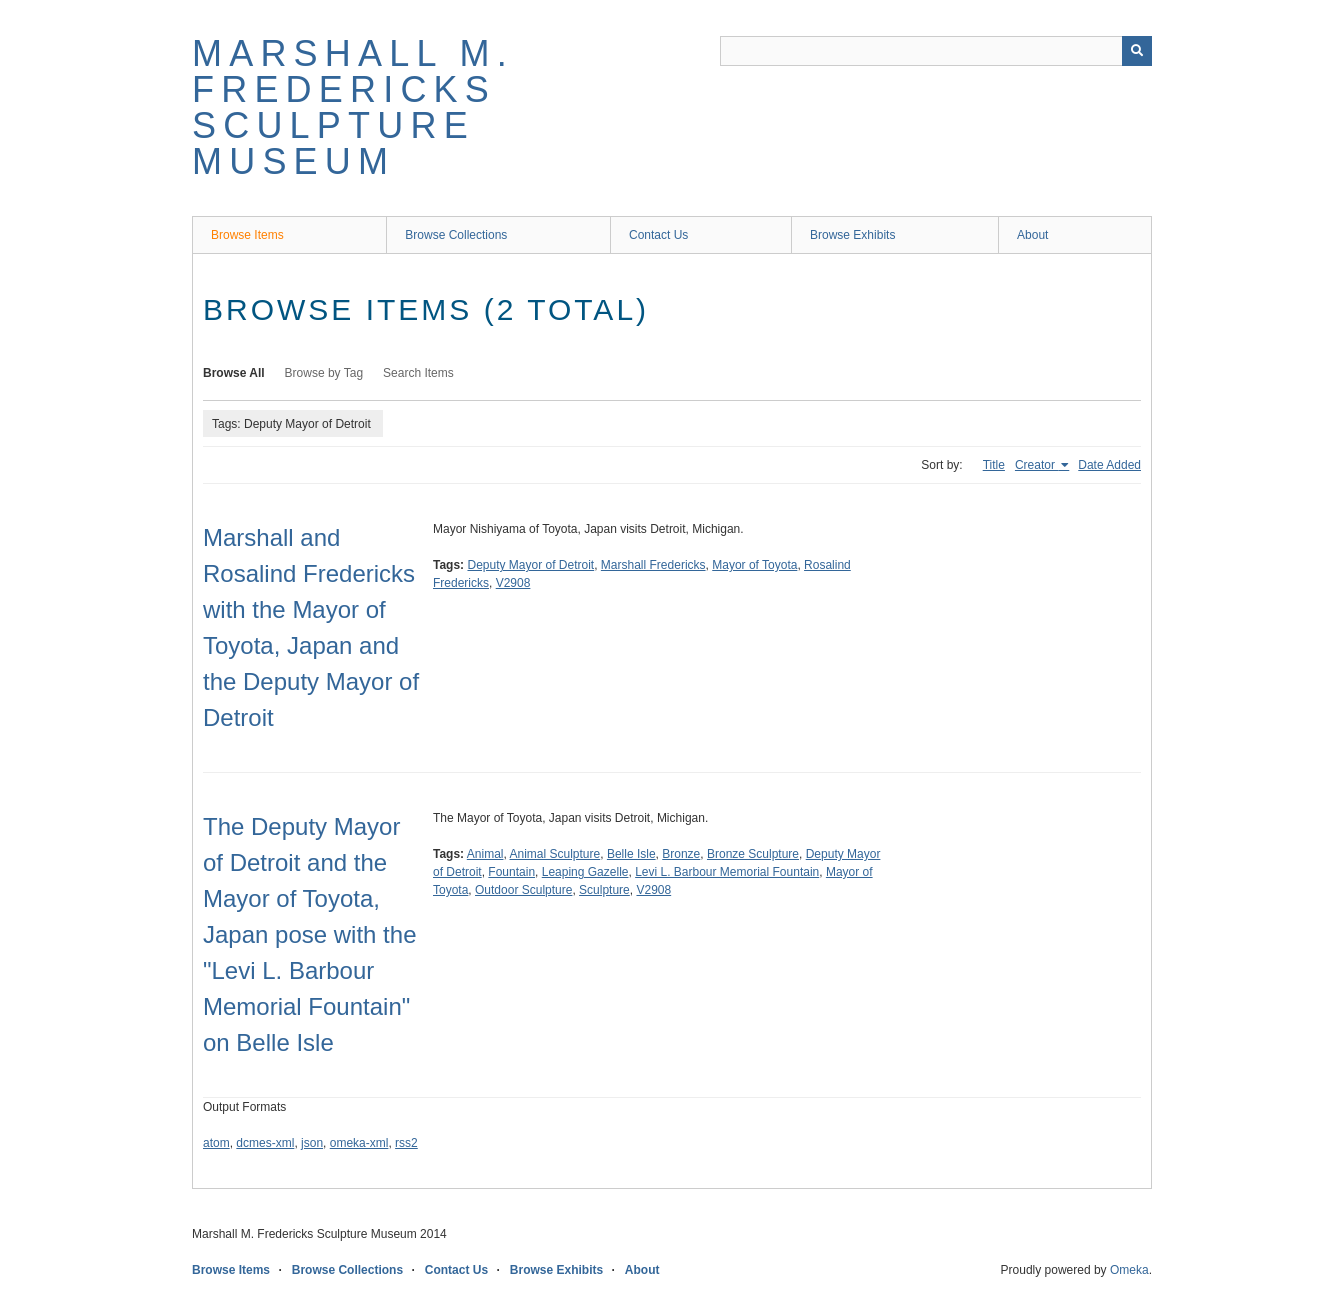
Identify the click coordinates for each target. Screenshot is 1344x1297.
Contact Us (658, 235)
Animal (485, 854)
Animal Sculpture (555, 854)
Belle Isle (631, 854)
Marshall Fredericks (653, 565)
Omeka (1129, 1270)
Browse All (234, 373)
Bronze (681, 854)
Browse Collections (456, 235)
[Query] (936, 51)
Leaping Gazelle (585, 872)
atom (216, 1143)
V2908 (513, 583)
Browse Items (247, 235)
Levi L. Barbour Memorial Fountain (727, 872)
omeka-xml (359, 1143)
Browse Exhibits (852, 235)
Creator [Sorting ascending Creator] (1036, 465)
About (1032, 235)
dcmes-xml (265, 1143)
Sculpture (604, 890)
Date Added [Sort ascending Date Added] (1109, 465)
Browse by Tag (324, 373)
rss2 (406, 1143)
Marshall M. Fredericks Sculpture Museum (353, 107)
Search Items (418, 373)
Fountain (511, 872)
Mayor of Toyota (754, 565)
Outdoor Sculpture (523, 890)
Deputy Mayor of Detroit (530, 565)
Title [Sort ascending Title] (994, 465)
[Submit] (1137, 51)
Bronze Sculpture (753, 854)
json (312, 1143)
